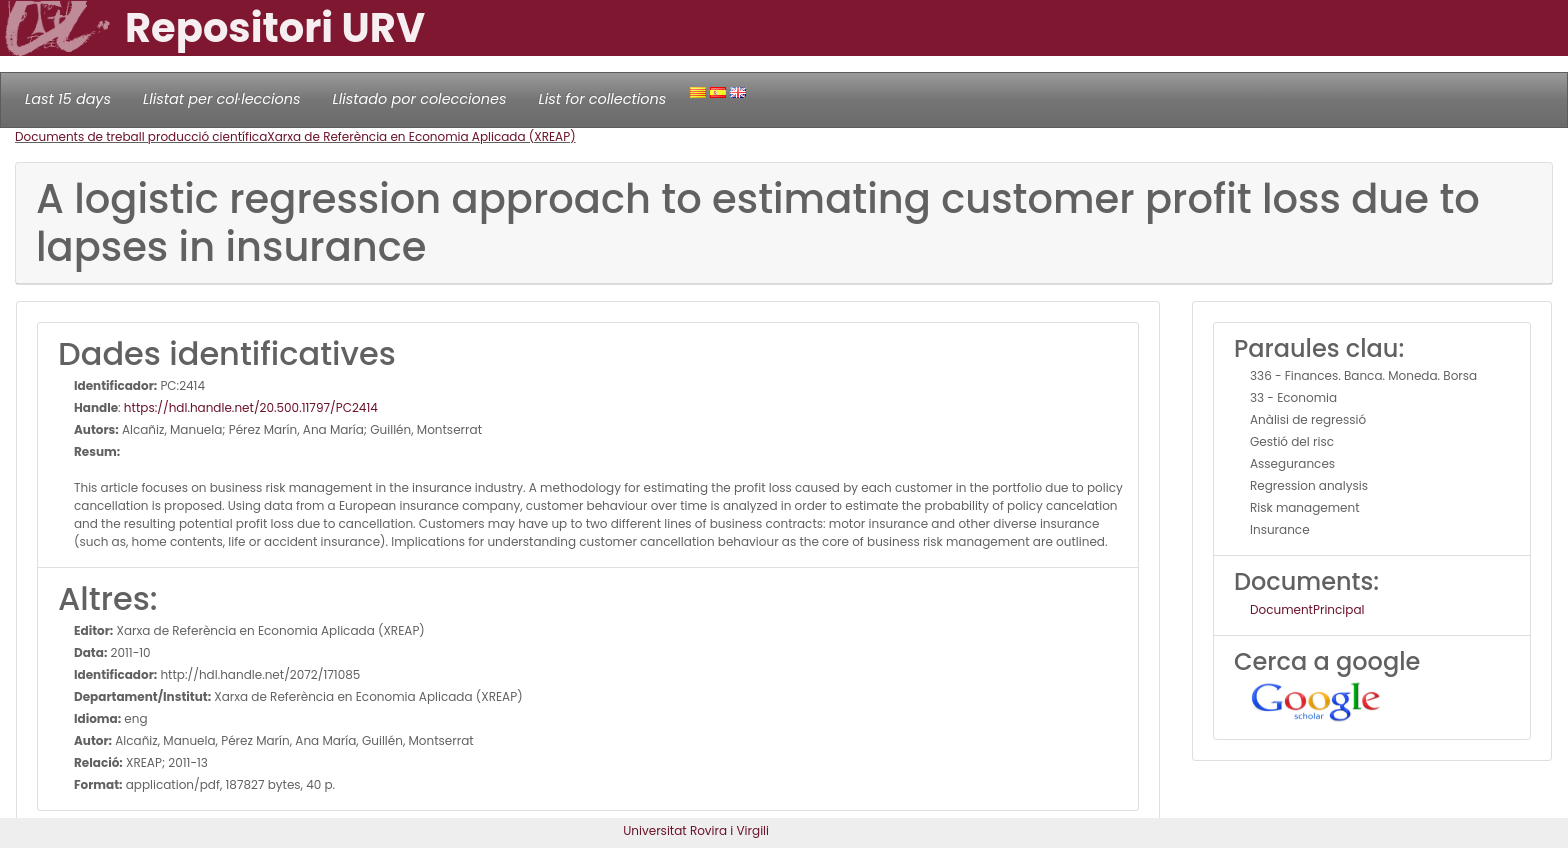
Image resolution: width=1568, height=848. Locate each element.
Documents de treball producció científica (141, 136)
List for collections (602, 99)
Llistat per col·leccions (222, 99)
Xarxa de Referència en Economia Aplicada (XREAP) (421, 136)
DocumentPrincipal (1307, 609)
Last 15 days (68, 99)
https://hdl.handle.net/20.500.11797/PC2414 (251, 407)
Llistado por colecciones (420, 99)
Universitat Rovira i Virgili (696, 830)
